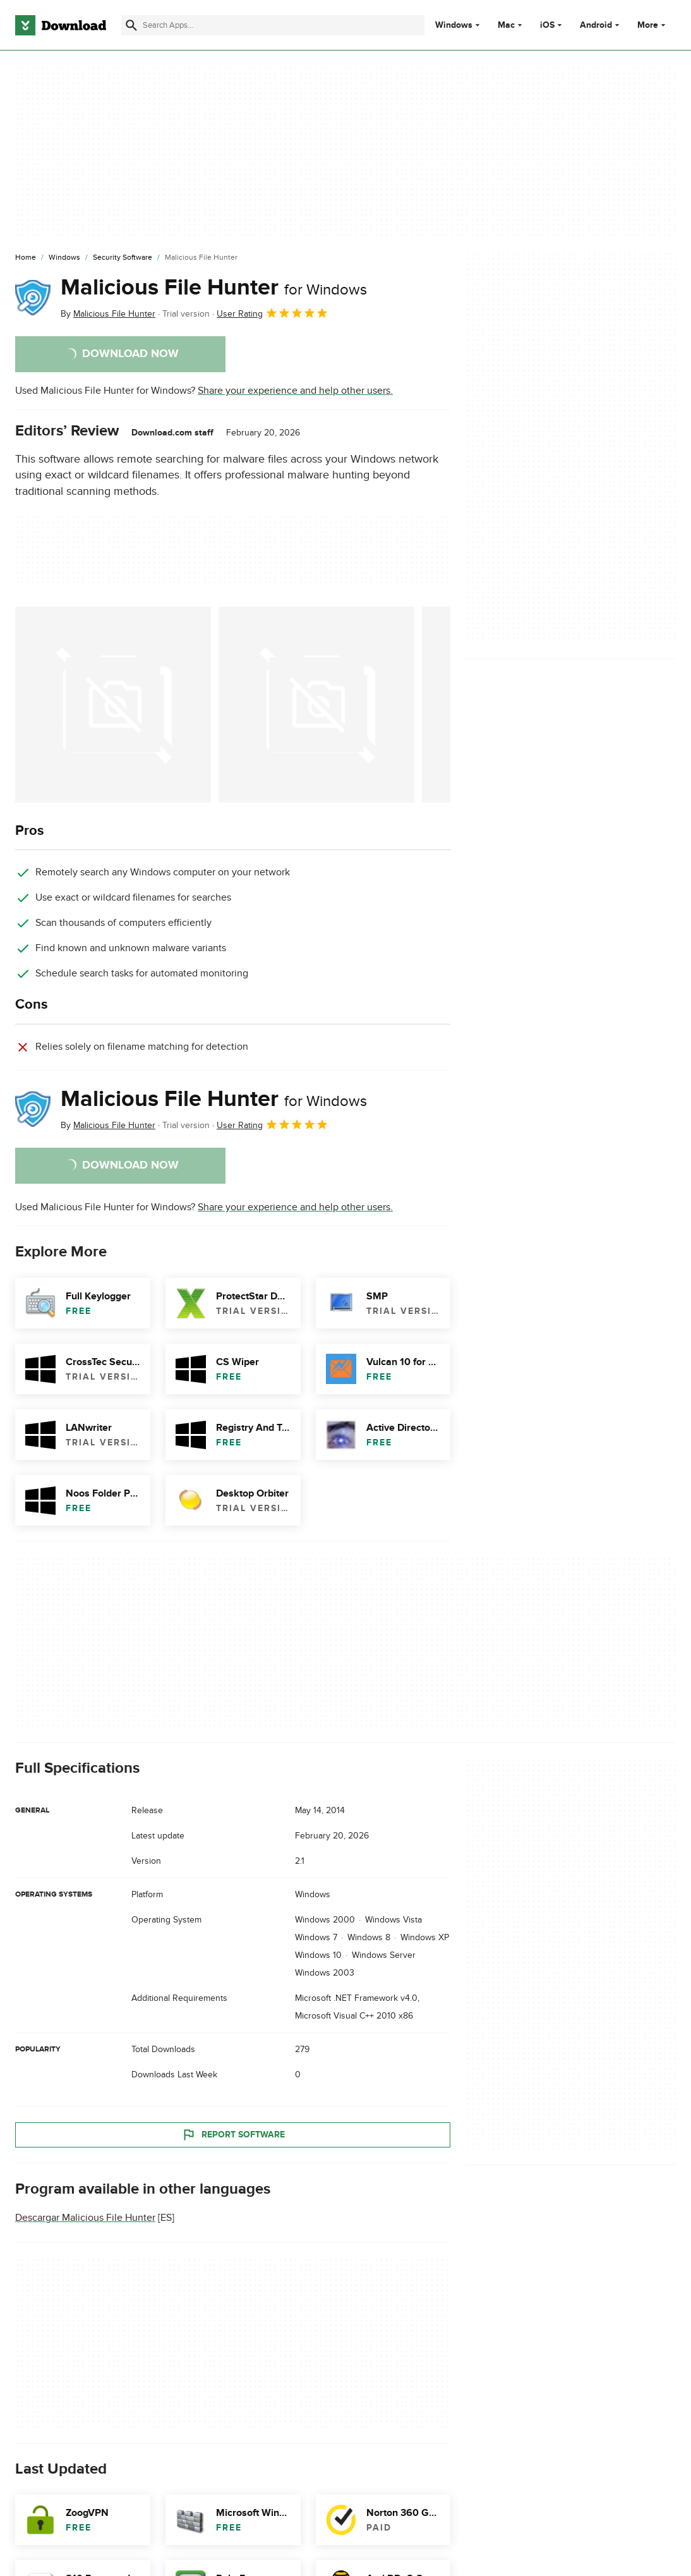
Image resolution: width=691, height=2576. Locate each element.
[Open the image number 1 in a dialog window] (316, 705)
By (108, 313)
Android (596, 25)
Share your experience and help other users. (295, 390)
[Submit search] (131, 25)
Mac (506, 25)
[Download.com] (60, 25)
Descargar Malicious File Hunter (85, 2217)
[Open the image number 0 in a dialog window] (113, 705)
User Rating (272, 313)
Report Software (233, 2134)
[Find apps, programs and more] (272, 25)
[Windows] (64, 258)
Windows (453, 25)
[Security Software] (122, 258)
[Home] (25, 258)
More (652, 25)
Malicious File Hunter (214, 287)
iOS (547, 25)
